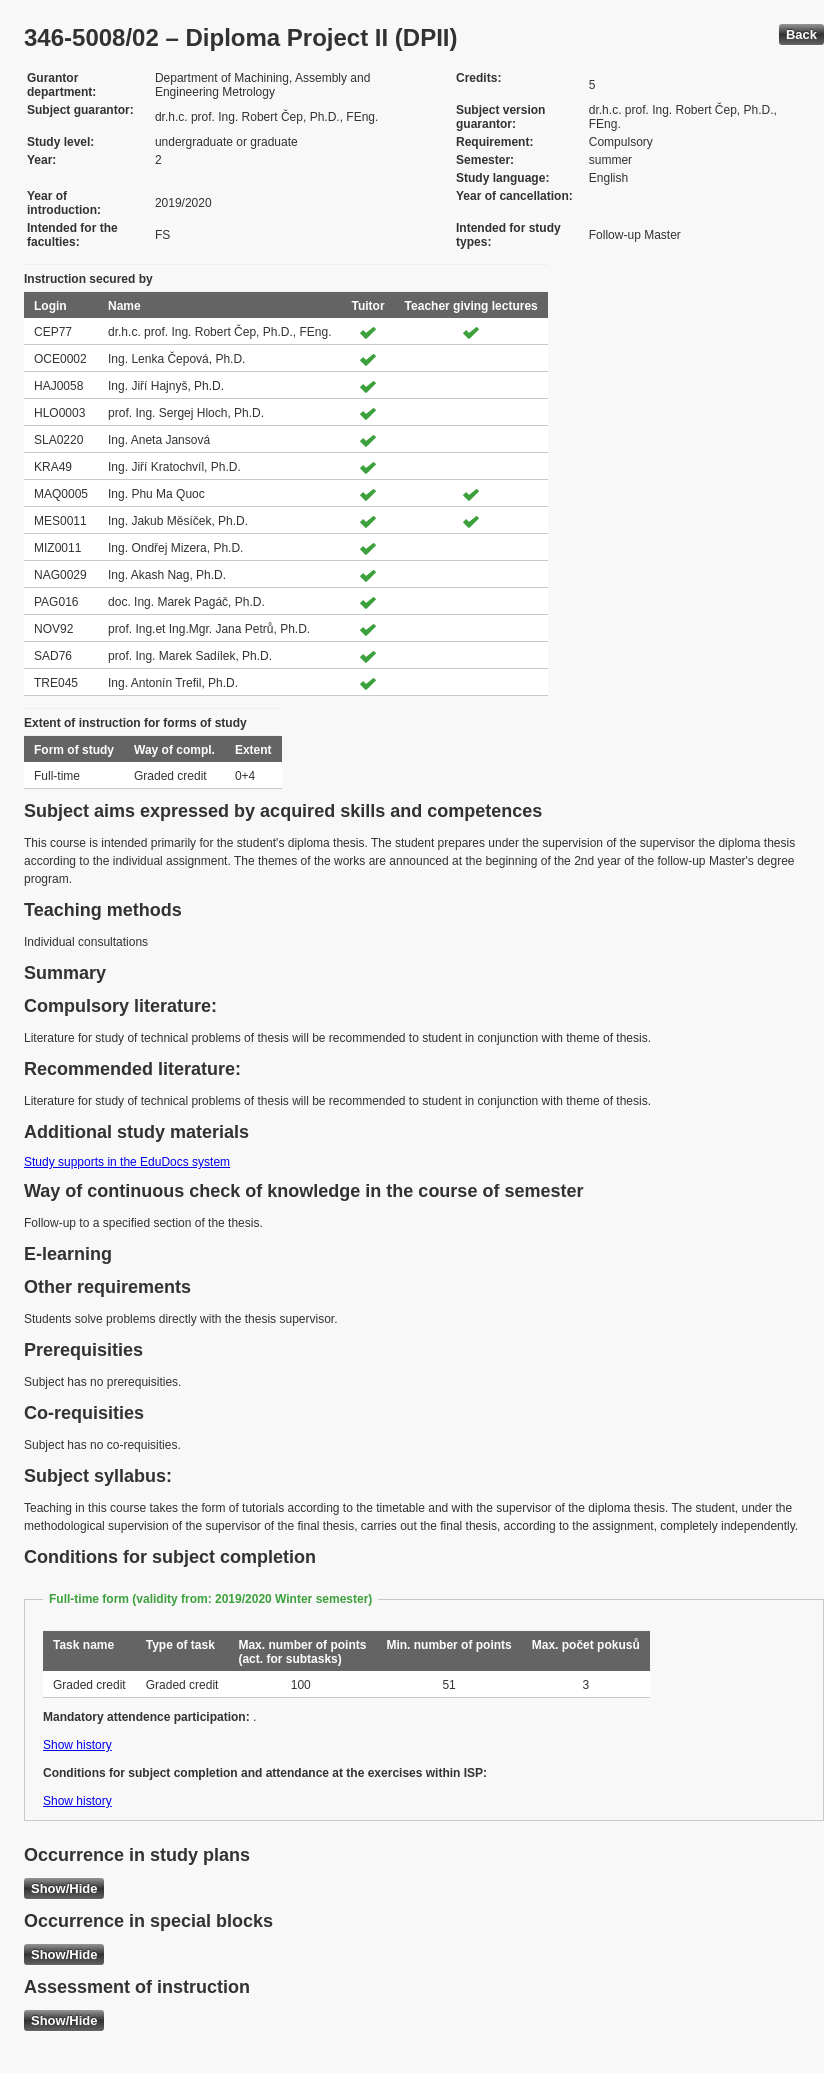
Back (801, 34)
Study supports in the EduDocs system (127, 1162)
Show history (77, 1745)
